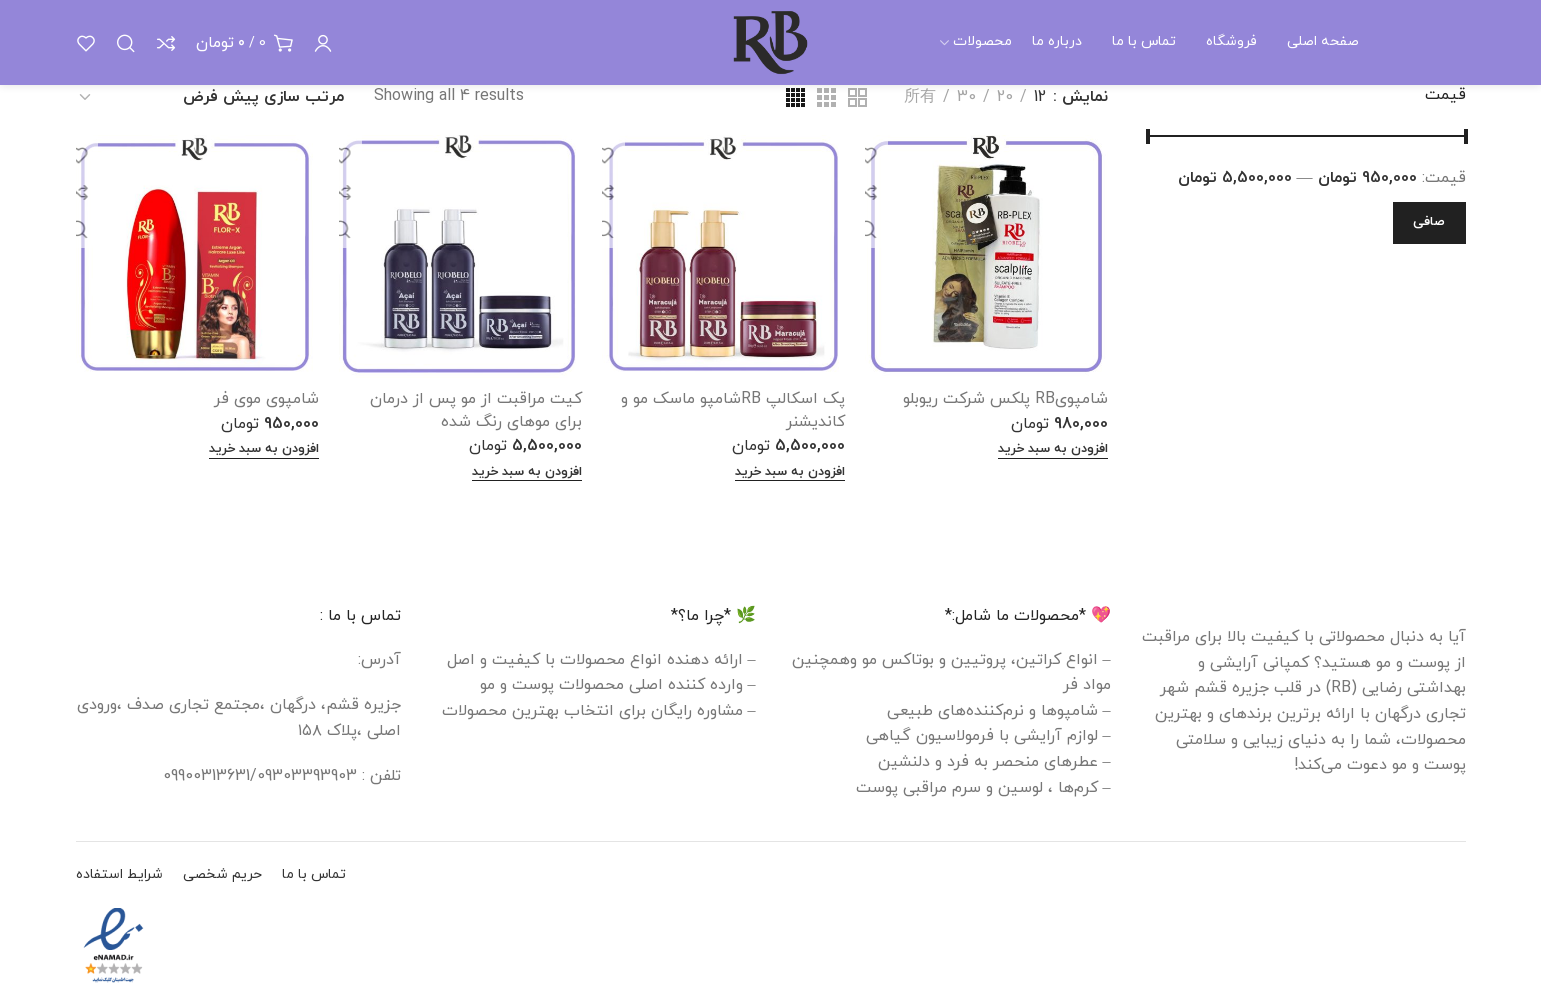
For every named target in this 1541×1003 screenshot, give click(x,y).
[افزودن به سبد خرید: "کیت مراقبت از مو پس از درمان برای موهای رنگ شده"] (527, 473)
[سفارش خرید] (210, 98)
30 (966, 97)
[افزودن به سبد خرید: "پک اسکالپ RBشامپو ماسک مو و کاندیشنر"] (790, 473)
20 (1005, 97)
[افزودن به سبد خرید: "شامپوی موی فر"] (264, 450)
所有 (920, 97)
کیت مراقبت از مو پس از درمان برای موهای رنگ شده (476, 410)
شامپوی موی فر (266, 399)
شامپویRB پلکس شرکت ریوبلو (1005, 399)
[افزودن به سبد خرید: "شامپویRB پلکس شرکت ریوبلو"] (1053, 450)
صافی (1429, 222)
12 (1040, 97)
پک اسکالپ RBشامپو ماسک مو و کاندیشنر (733, 410)
